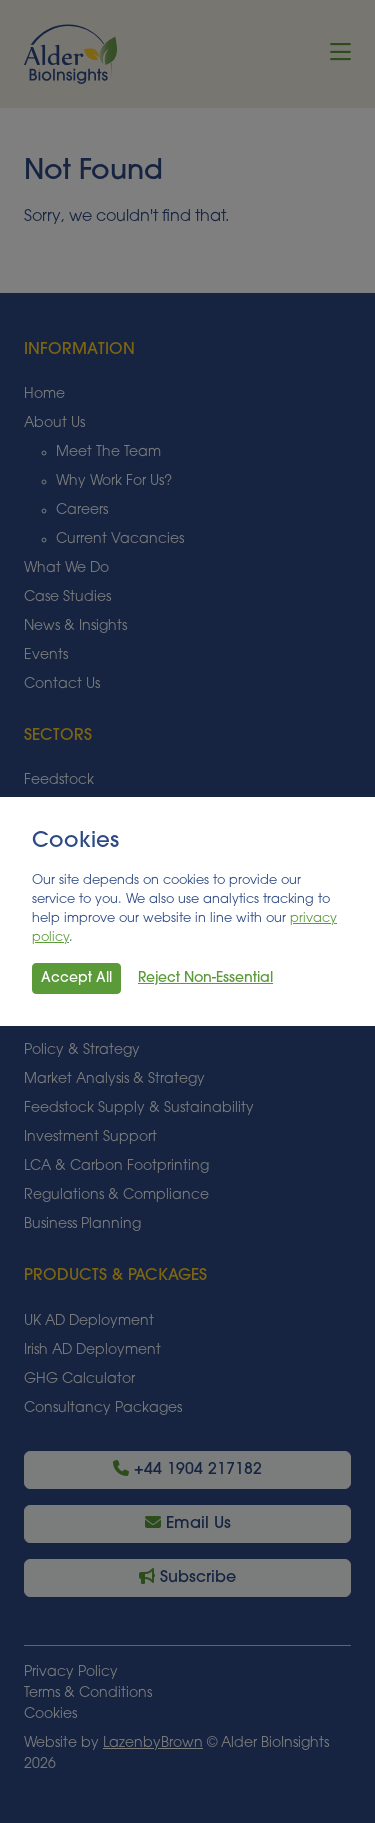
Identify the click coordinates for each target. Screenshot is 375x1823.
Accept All (76, 978)
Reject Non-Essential (205, 978)
